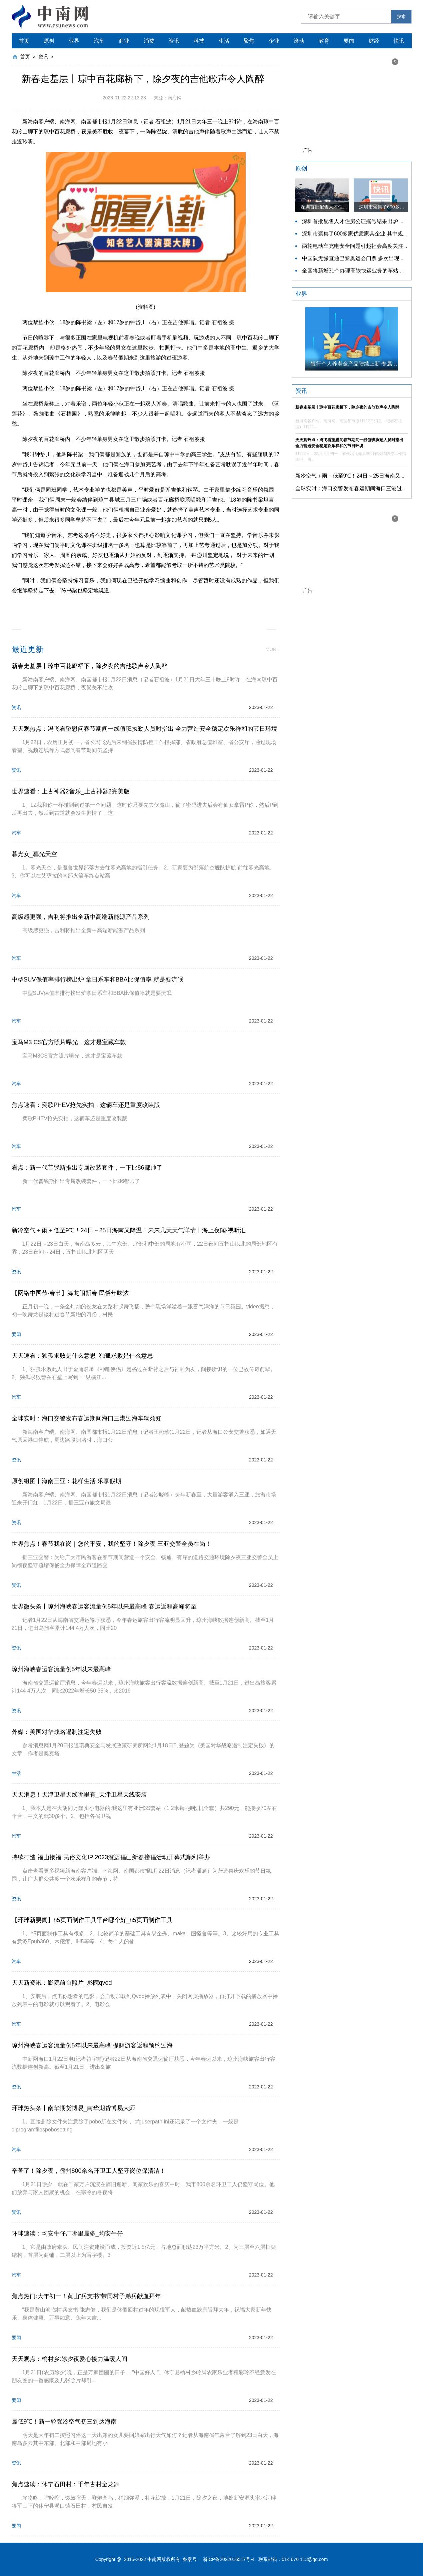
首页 (24, 41)
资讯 (174, 41)
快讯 (399, 41)
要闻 (349, 41)
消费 (149, 41)
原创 (49, 41)
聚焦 (249, 41)
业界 (74, 41)
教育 (324, 41)
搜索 (401, 16)
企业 (274, 41)
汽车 (99, 41)
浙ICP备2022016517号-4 (229, 2559)
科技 (199, 41)
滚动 (299, 41)
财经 (374, 41)
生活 (224, 41)
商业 (124, 41)
